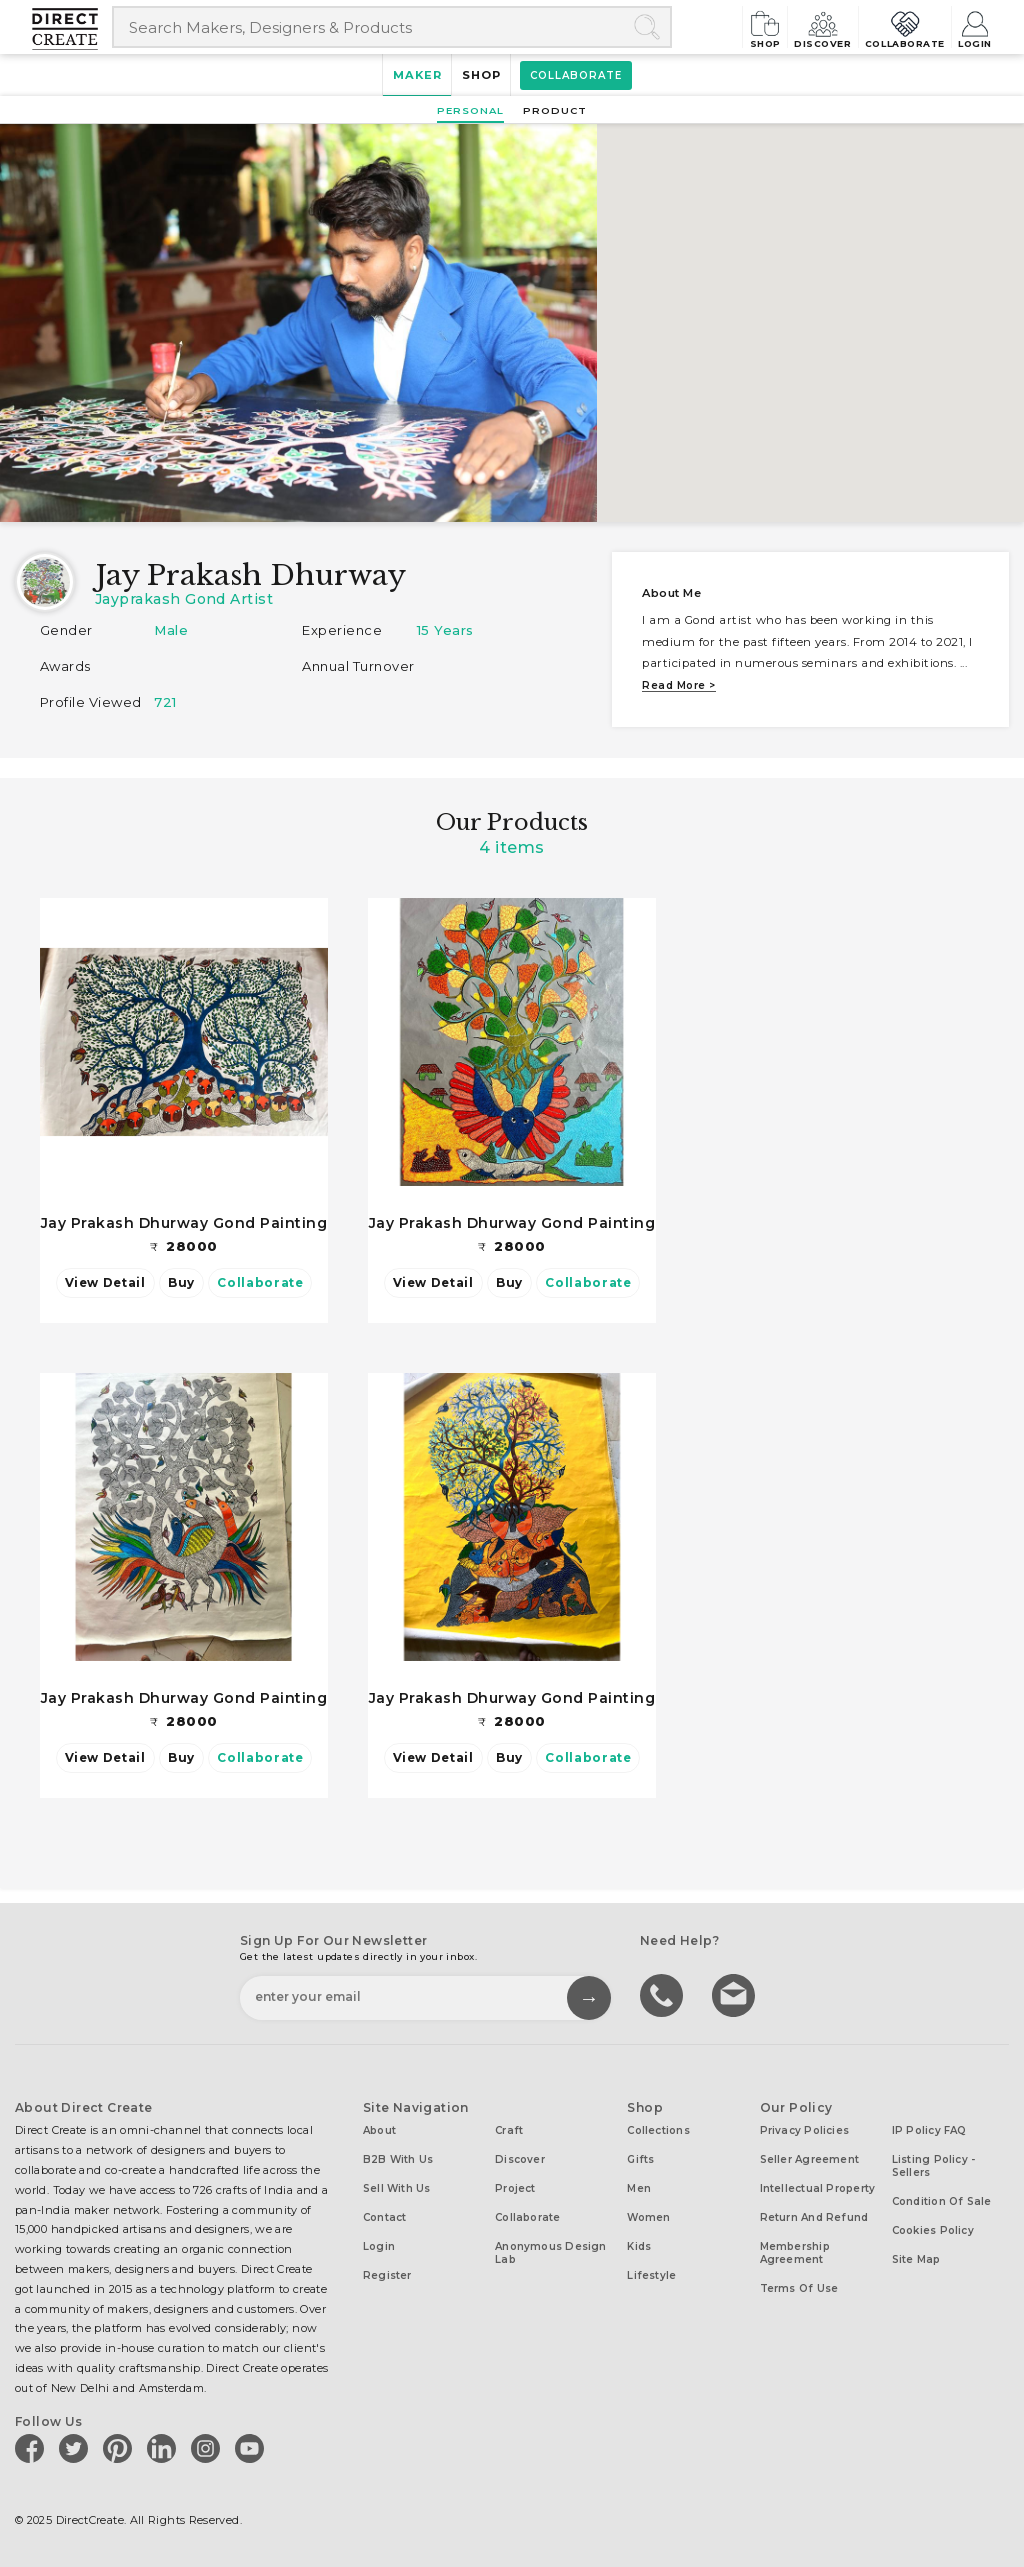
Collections (658, 2127)
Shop (718, 26)
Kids (639, 2243)
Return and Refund (814, 2214)
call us (664, 1991)
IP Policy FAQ (929, 2127)
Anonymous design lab (551, 2250)
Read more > (678, 685)
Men (639, 2185)
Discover (790, 26)
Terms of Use (799, 2285)
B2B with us (398, 2156)
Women (648, 2214)
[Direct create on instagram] (209, 2444)
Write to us (736, 1991)
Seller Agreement (810, 2156)
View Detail (106, 1282)
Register (387, 2272)
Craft (509, 2127)
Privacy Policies (805, 2127)
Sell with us (397, 2185)
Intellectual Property (818, 2185)
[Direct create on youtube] (253, 2444)
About (379, 2127)
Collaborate (887, 26)
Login (973, 26)
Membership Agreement (795, 2250)
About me (671, 593)
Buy (181, 1282)
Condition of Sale (942, 2198)
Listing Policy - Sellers (934, 2163)
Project (515, 2185)
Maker (407, 76)
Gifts (640, 2156)
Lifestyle (651, 2272)
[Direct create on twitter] (77, 2444)
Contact (385, 2214)
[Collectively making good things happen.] (72, 30)
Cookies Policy (933, 2227)
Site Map (916, 2256)
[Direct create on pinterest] (121, 2444)
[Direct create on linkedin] (165, 2444)
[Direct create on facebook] (33, 2444)
